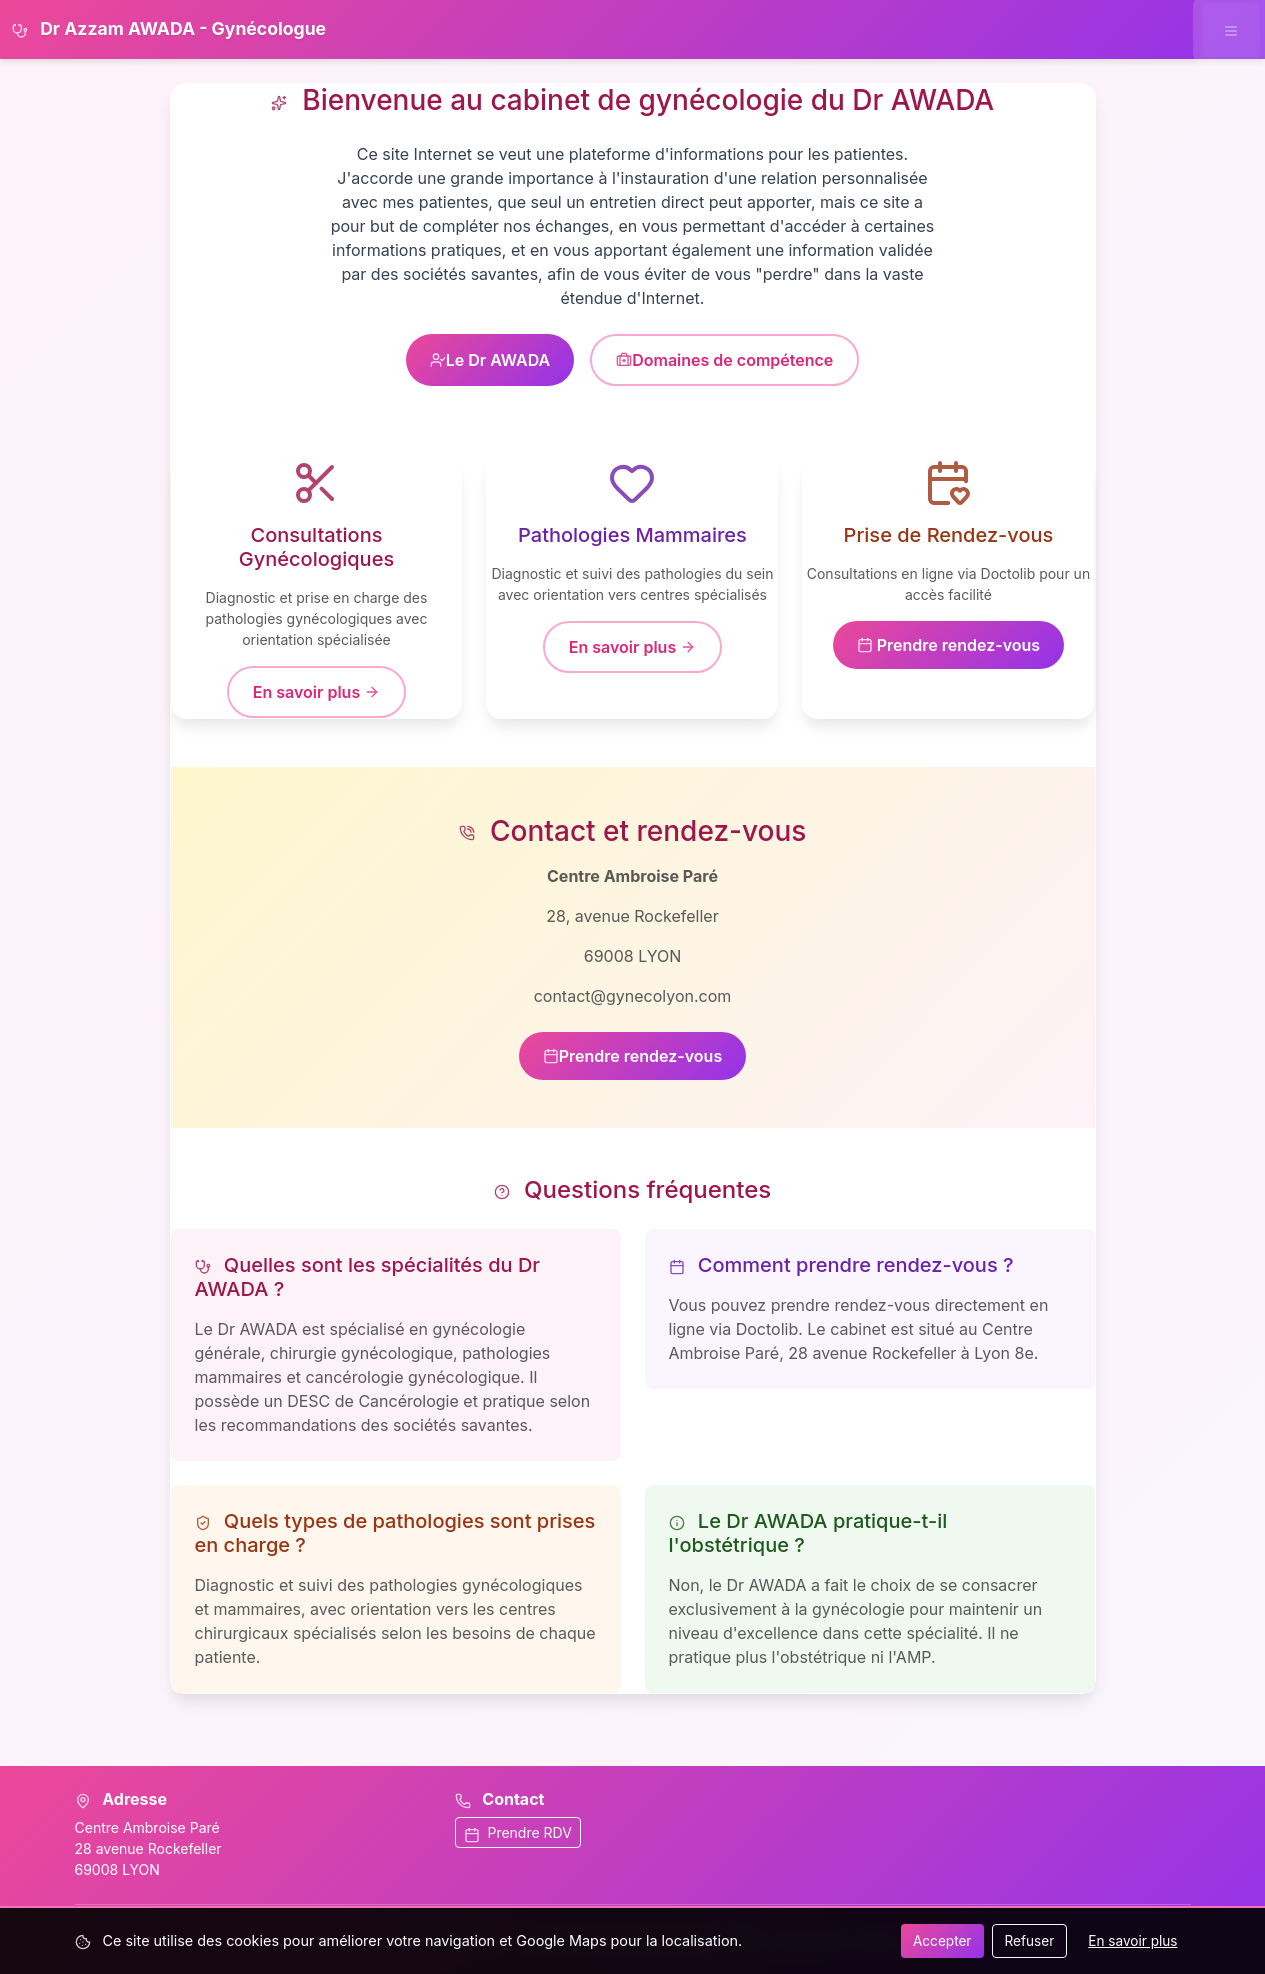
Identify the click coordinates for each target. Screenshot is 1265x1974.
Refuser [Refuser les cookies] (1030, 1941)
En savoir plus (316, 692)
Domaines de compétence (724, 360)
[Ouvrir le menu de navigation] (1230, 29)
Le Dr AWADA (490, 360)
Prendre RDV (518, 1833)
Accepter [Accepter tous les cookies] (942, 1941)
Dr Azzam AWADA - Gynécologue (169, 28)
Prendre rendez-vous (948, 645)
